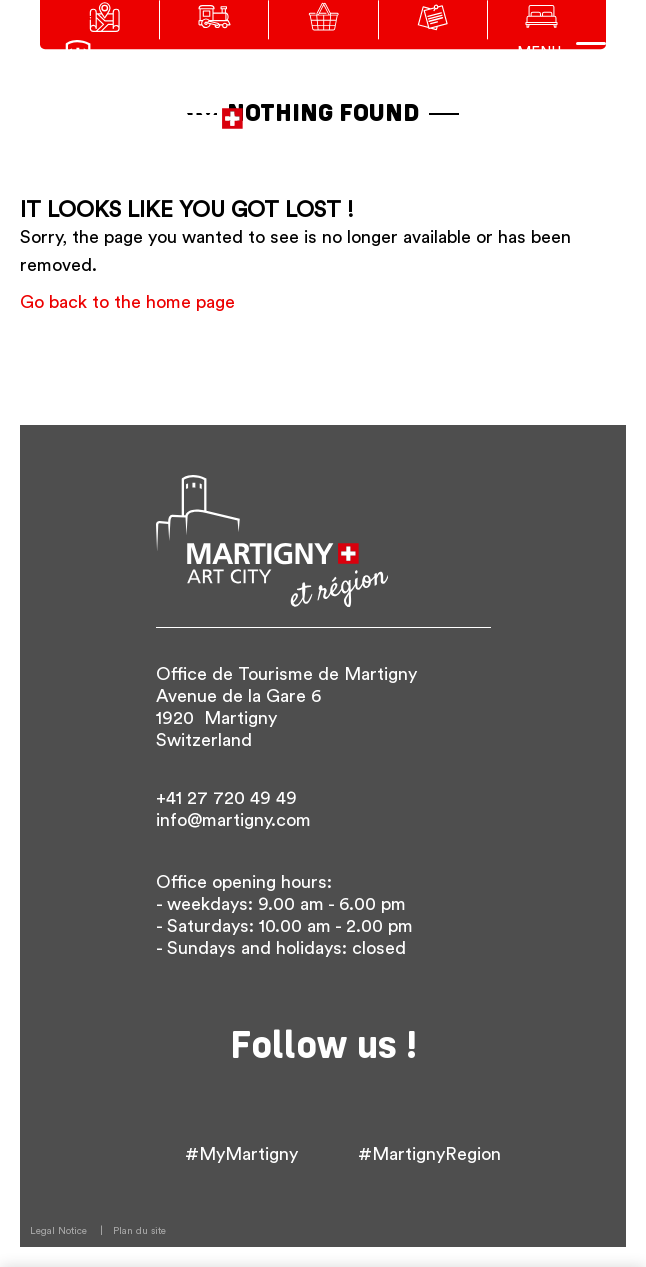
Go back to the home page (127, 302)
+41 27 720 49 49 (226, 798)
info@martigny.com (233, 820)
